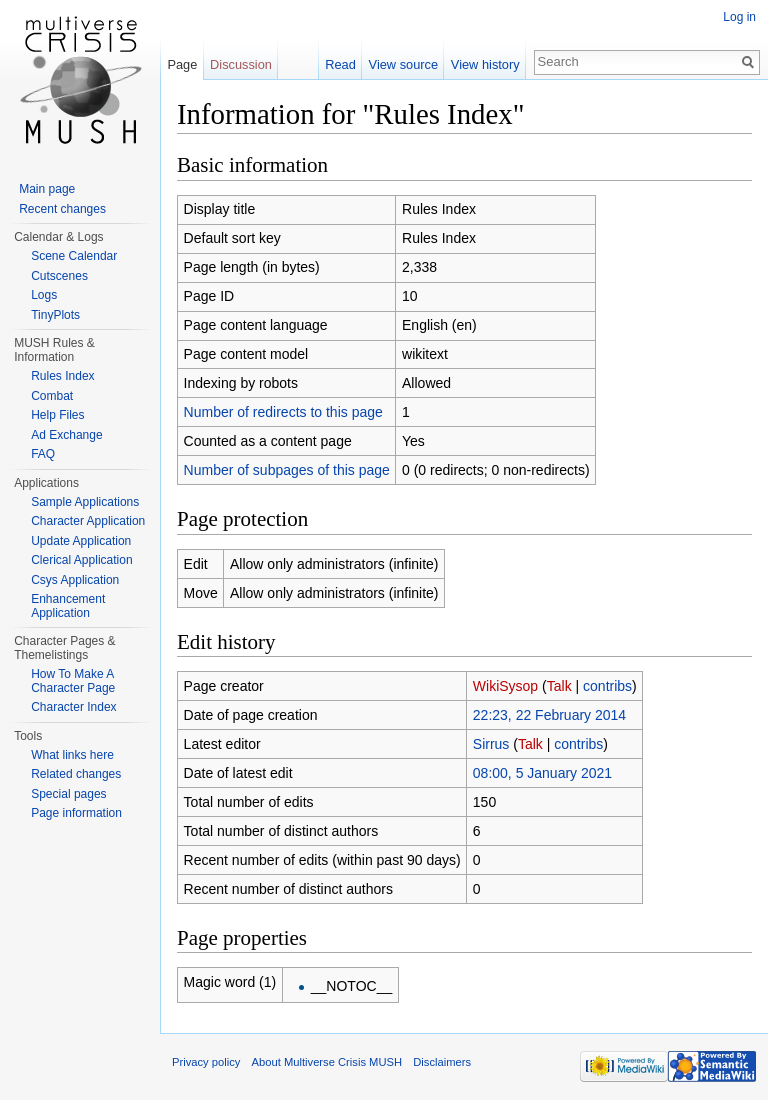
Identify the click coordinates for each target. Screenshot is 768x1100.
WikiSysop (505, 686)
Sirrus (491, 744)
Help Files (57, 415)
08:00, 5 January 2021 (542, 773)
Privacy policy (206, 1062)
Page (182, 64)
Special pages (68, 794)
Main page (47, 189)
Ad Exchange (66, 435)
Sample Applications (85, 502)
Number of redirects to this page (283, 412)
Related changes (76, 774)
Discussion (241, 64)
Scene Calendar (74, 256)
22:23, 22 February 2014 (549, 715)
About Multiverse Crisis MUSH (327, 1062)
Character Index (73, 707)
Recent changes (62, 209)
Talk (559, 686)
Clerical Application (81, 560)
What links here (72, 755)
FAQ (43, 454)
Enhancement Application (68, 606)
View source (403, 64)
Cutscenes (59, 276)
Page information (76, 813)
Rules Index (62, 376)
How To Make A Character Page (73, 681)
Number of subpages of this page (287, 470)
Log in (739, 17)
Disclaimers (442, 1062)
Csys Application (75, 580)
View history (485, 64)
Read (340, 64)
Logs (44, 295)
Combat (52, 396)
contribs (607, 686)
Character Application (88, 521)
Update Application (81, 541)
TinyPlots (55, 315)
